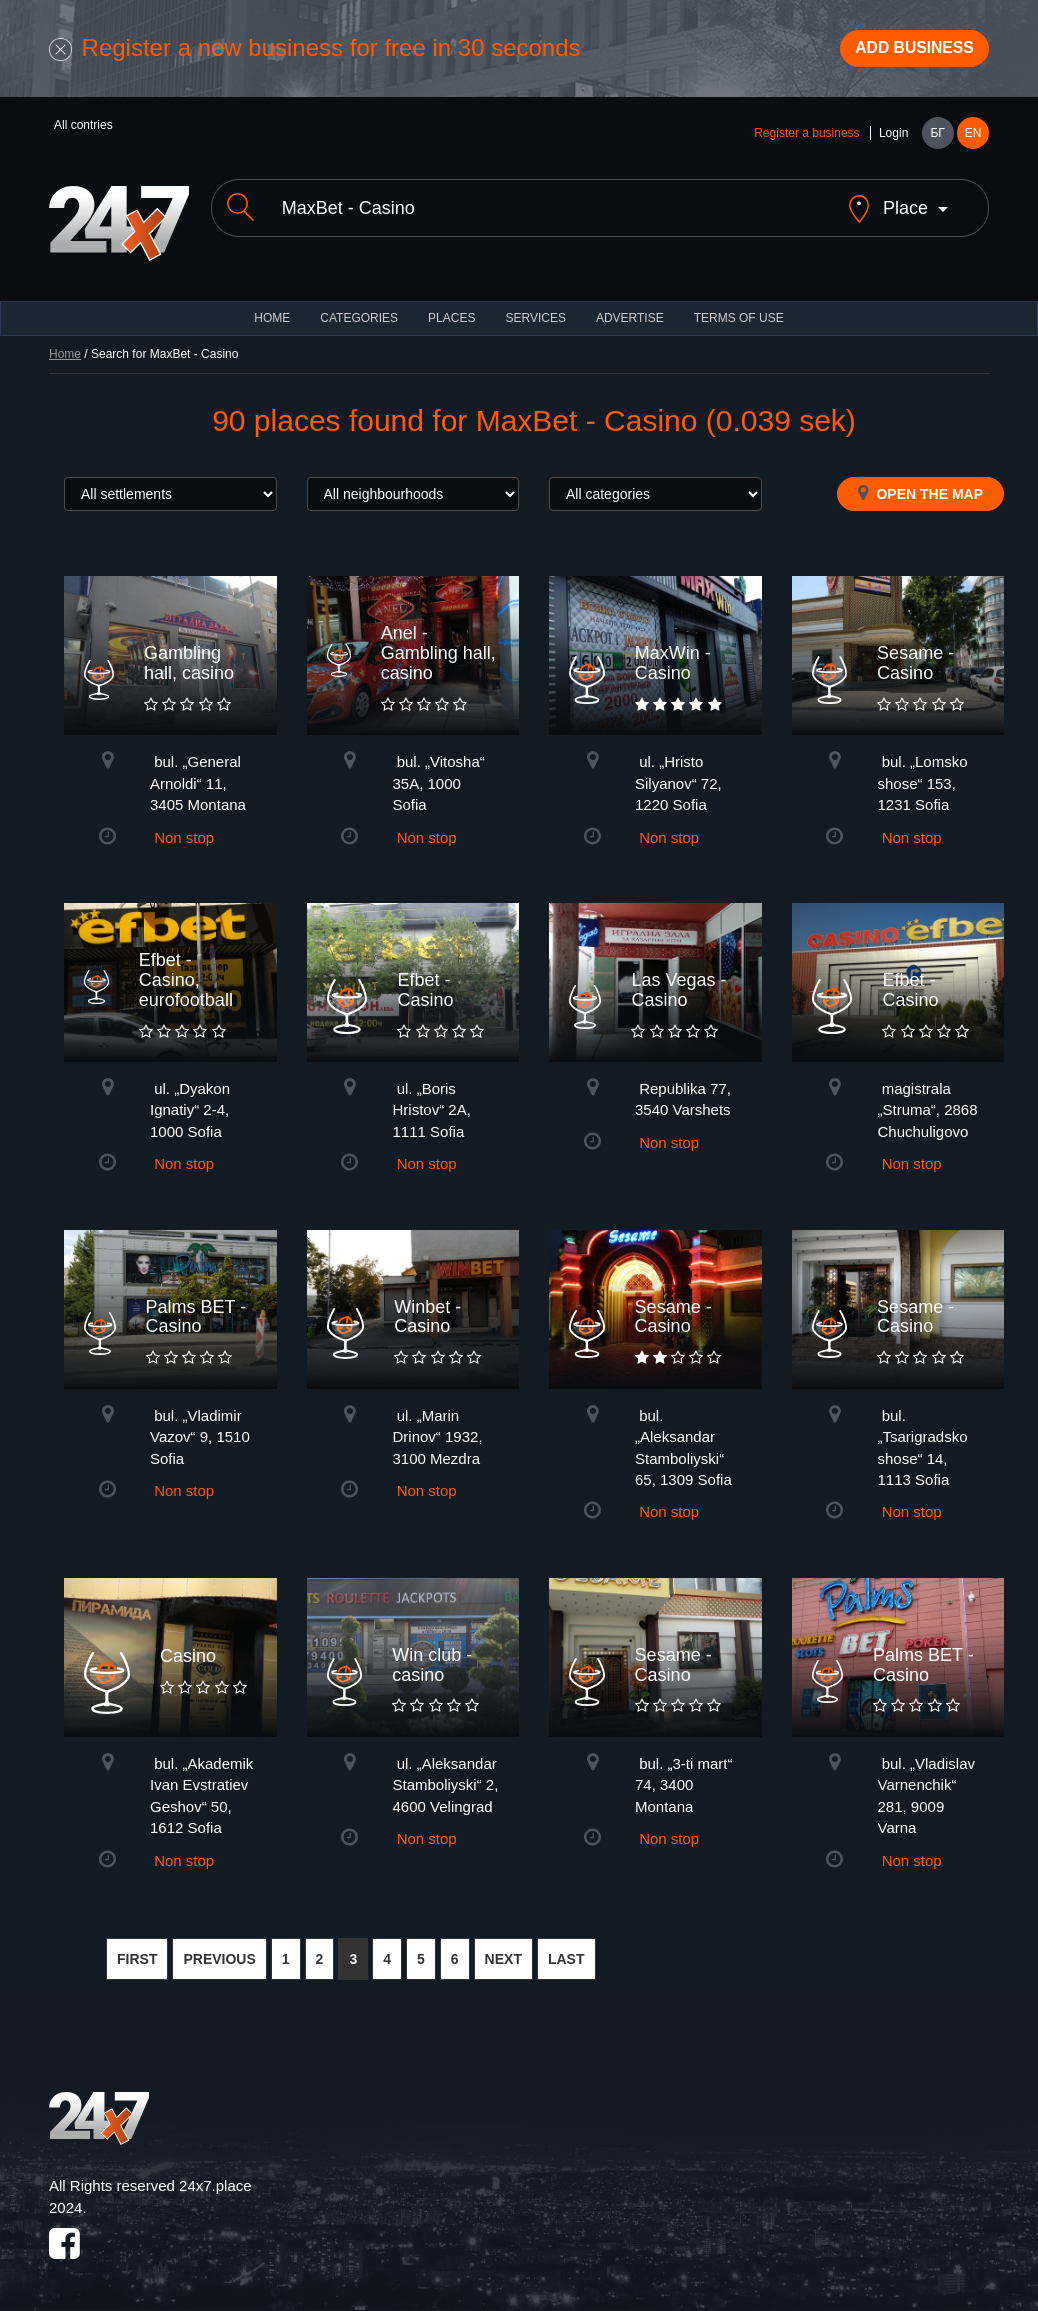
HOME (272, 310)
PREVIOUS (219, 1951)
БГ (937, 142)
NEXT (503, 1951)
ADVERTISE (630, 310)
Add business (900, 53)
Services (535, 310)
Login (893, 142)
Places (451, 310)
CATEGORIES (359, 310)
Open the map (920, 485)
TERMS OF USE (739, 310)
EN (973, 142)
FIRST (137, 1951)
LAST (566, 1951)
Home (65, 346)
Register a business (806, 142)
